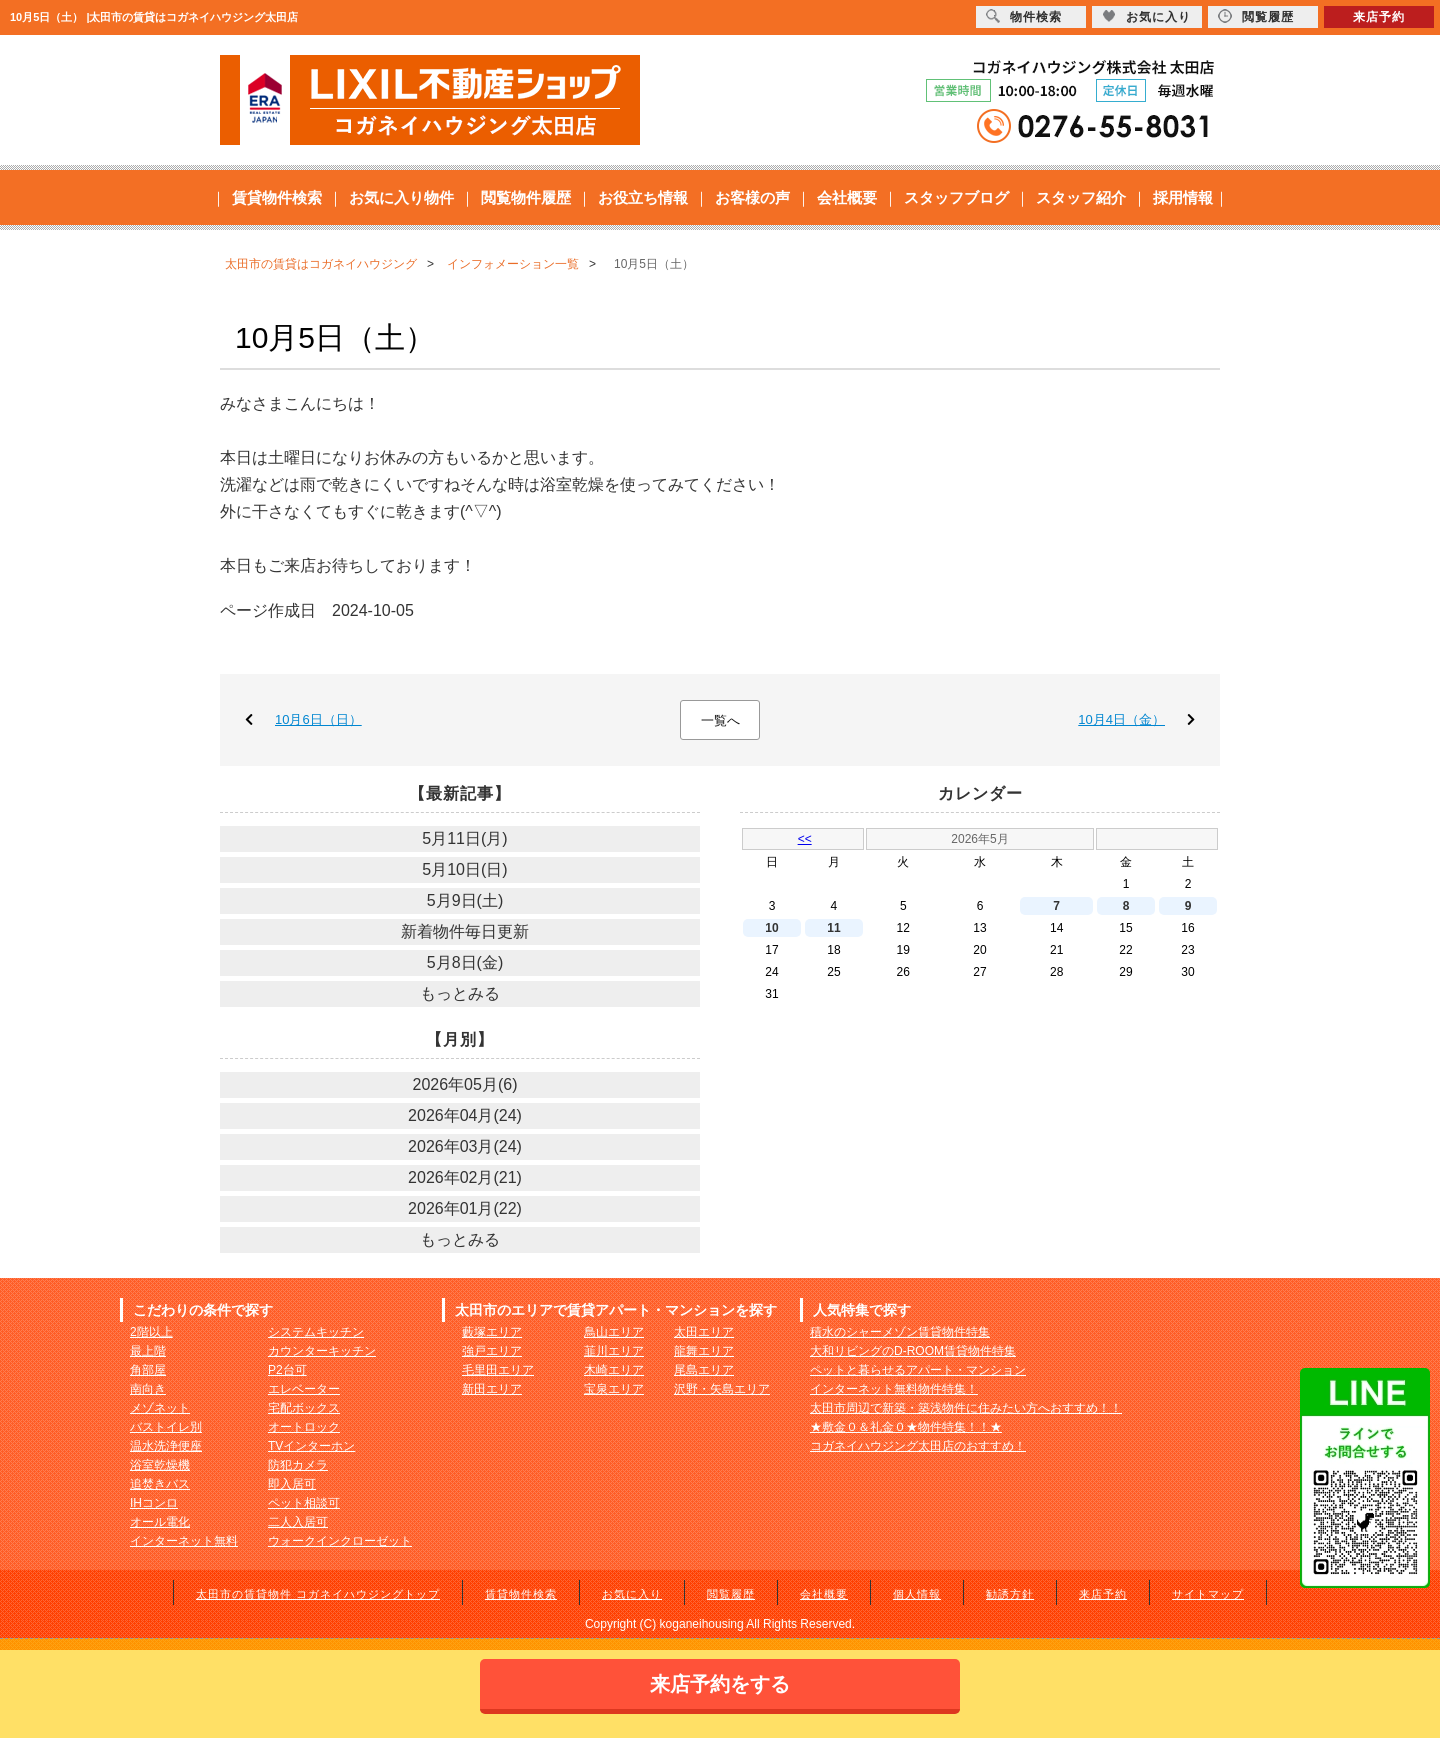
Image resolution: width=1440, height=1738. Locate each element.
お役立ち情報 (643, 197)
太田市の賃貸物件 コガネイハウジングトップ (318, 1594)
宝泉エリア (614, 1389)
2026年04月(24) (465, 1115)
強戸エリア (492, 1351)
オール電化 (160, 1522)
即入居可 (292, 1484)
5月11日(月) (464, 838)
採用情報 (1183, 197)
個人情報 (917, 1594)
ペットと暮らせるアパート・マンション (918, 1370)
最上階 (148, 1351)
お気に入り (632, 1594)
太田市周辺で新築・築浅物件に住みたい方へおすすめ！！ (966, 1408)
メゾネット (160, 1408)
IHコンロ (154, 1503)
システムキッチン (316, 1332)
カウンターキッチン (322, 1351)
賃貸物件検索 (277, 197)
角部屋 (148, 1370)
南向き (148, 1389)
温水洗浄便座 (166, 1446)
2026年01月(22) (465, 1208)
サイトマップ (1208, 1594)
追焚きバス (160, 1484)
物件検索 (1024, 16)
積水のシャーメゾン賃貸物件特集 (900, 1332)
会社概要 (847, 197)
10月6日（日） (318, 719)
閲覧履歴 (731, 1594)
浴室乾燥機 (160, 1465)
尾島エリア (704, 1370)
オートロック (304, 1427)
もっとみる (460, 993)
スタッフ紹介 (1081, 197)
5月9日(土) (465, 900)
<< (805, 839)
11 (833, 928)
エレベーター (304, 1389)
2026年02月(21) (465, 1177)
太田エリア (704, 1332)
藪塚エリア (492, 1332)
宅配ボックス (304, 1408)
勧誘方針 (1010, 1594)
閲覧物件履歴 (526, 197)
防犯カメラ (298, 1465)
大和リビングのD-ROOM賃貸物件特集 (913, 1351)
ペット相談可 (304, 1503)
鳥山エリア (614, 1332)
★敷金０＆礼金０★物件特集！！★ (906, 1427)
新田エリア (492, 1389)
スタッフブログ (956, 197)
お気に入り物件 (401, 197)
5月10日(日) (464, 869)
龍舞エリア (704, 1351)
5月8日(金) (465, 962)
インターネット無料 (184, 1541)
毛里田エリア (498, 1370)
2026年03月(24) (465, 1146)
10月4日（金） (1121, 719)
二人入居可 (298, 1522)
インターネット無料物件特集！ (894, 1389)
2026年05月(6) (465, 1084)
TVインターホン (311, 1446)
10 (771, 928)
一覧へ (720, 720)
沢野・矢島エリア (722, 1389)
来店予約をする (720, 1684)
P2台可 (287, 1370)
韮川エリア (614, 1351)
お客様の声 (752, 197)
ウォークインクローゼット (340, 1541)
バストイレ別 (166, 1427)
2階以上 (151, 1332)
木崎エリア (614, 1370)
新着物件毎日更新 (465, 931)
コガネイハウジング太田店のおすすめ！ (918, 1446)
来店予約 (1103, 1594)
